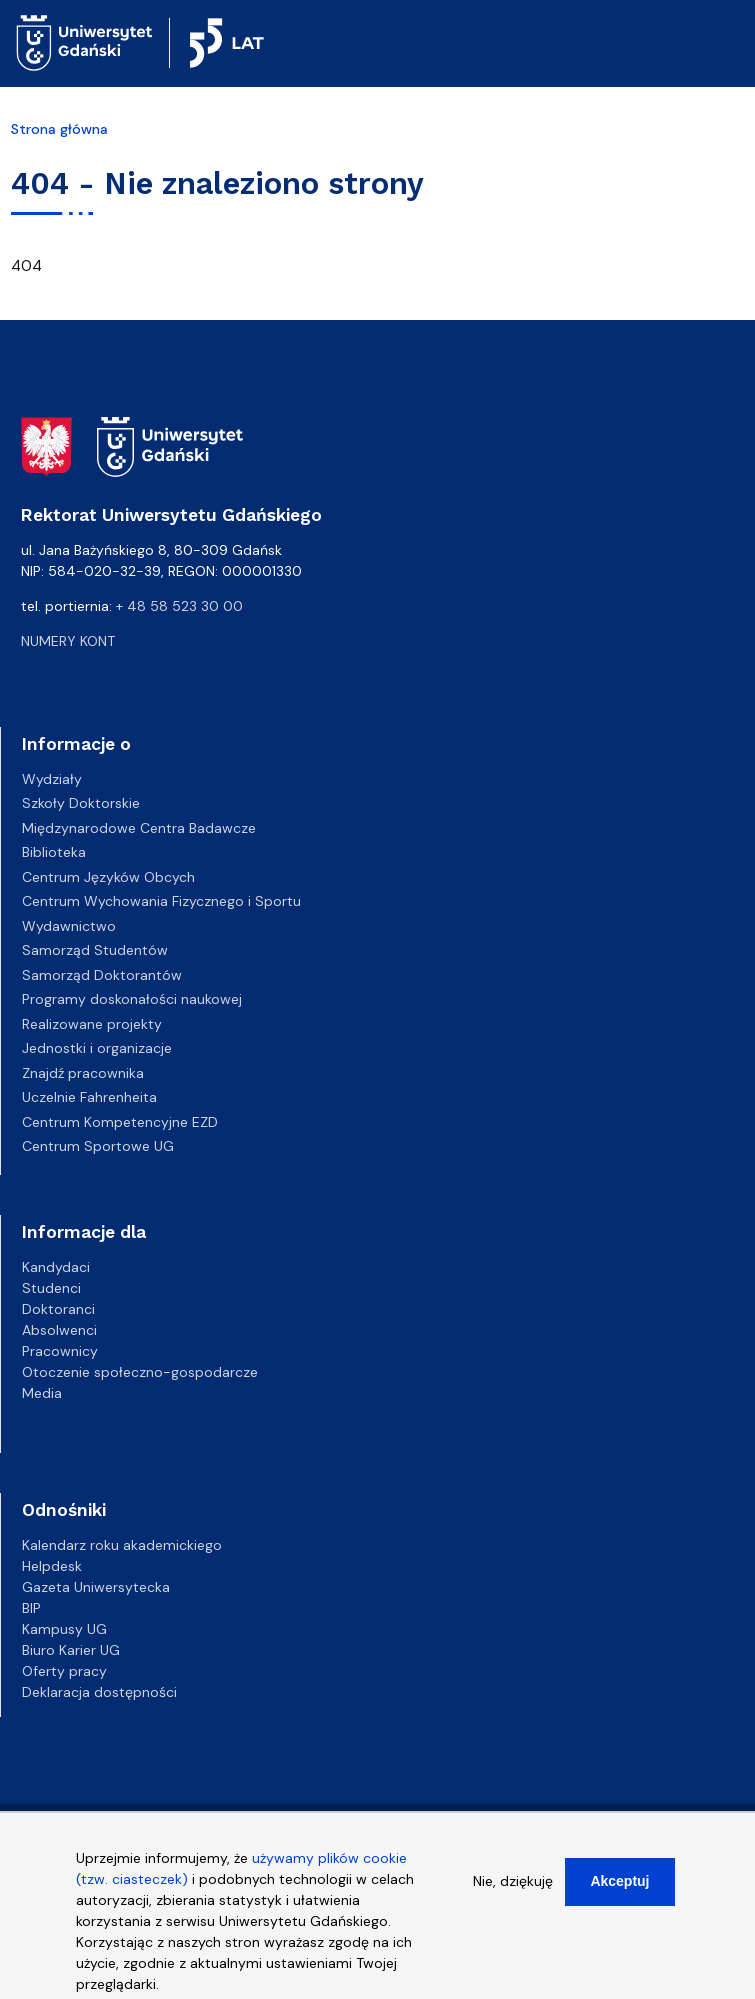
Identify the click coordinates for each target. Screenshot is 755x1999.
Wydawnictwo (69, 926)
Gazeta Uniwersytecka (96, 1587)
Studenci (51, 1288)
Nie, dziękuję (513, 1893)
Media (42, 1393)
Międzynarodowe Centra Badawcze (139, 828)
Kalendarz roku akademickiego (122, 1545)
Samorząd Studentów (95, 950)
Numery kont (68, 641)
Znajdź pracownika (83, 1073)
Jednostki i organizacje (97, 1048)
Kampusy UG (64, 1629)
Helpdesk (52, 1566)
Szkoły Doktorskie (81, 803)
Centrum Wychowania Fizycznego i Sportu (161, 901)
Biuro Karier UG (71, 1650)
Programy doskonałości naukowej (132, 999)
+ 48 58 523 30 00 (179, 606)
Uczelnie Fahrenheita (89, 1097)
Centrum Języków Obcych (108, 877)
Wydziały (52, 779)
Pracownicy (60, 1351)
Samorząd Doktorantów (102, 975)
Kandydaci (56, 1267)
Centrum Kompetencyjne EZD (120, 1122)
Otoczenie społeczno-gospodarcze (140, 1372)
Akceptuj (619, 1893)
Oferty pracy (64, 1671)
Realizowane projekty (92, 1024)
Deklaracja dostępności (99, 1692)
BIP (31, 1608)
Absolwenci (59, 1330)
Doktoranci (58, 1309)
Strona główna (59, 129)
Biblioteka (54, 852)
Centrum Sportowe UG (98, 1146)
